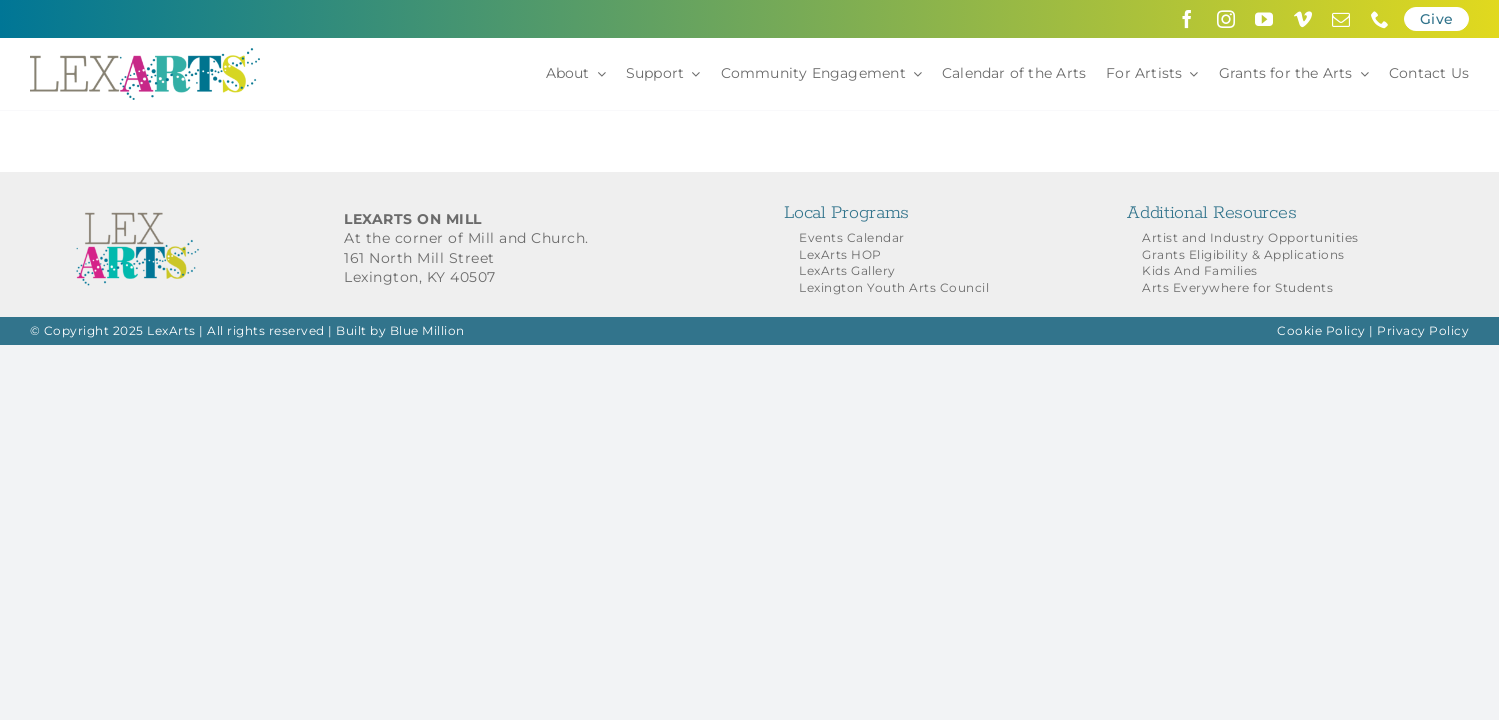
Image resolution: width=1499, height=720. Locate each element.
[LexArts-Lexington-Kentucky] (145, 55)
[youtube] (1264, 19)
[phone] (1380, 19)
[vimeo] (1303, 19)
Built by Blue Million (400, 330)
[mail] (1341, 19)
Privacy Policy (1423, 330)
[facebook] (1187, 19)
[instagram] (1226, 19)
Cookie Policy (1321, 330)
